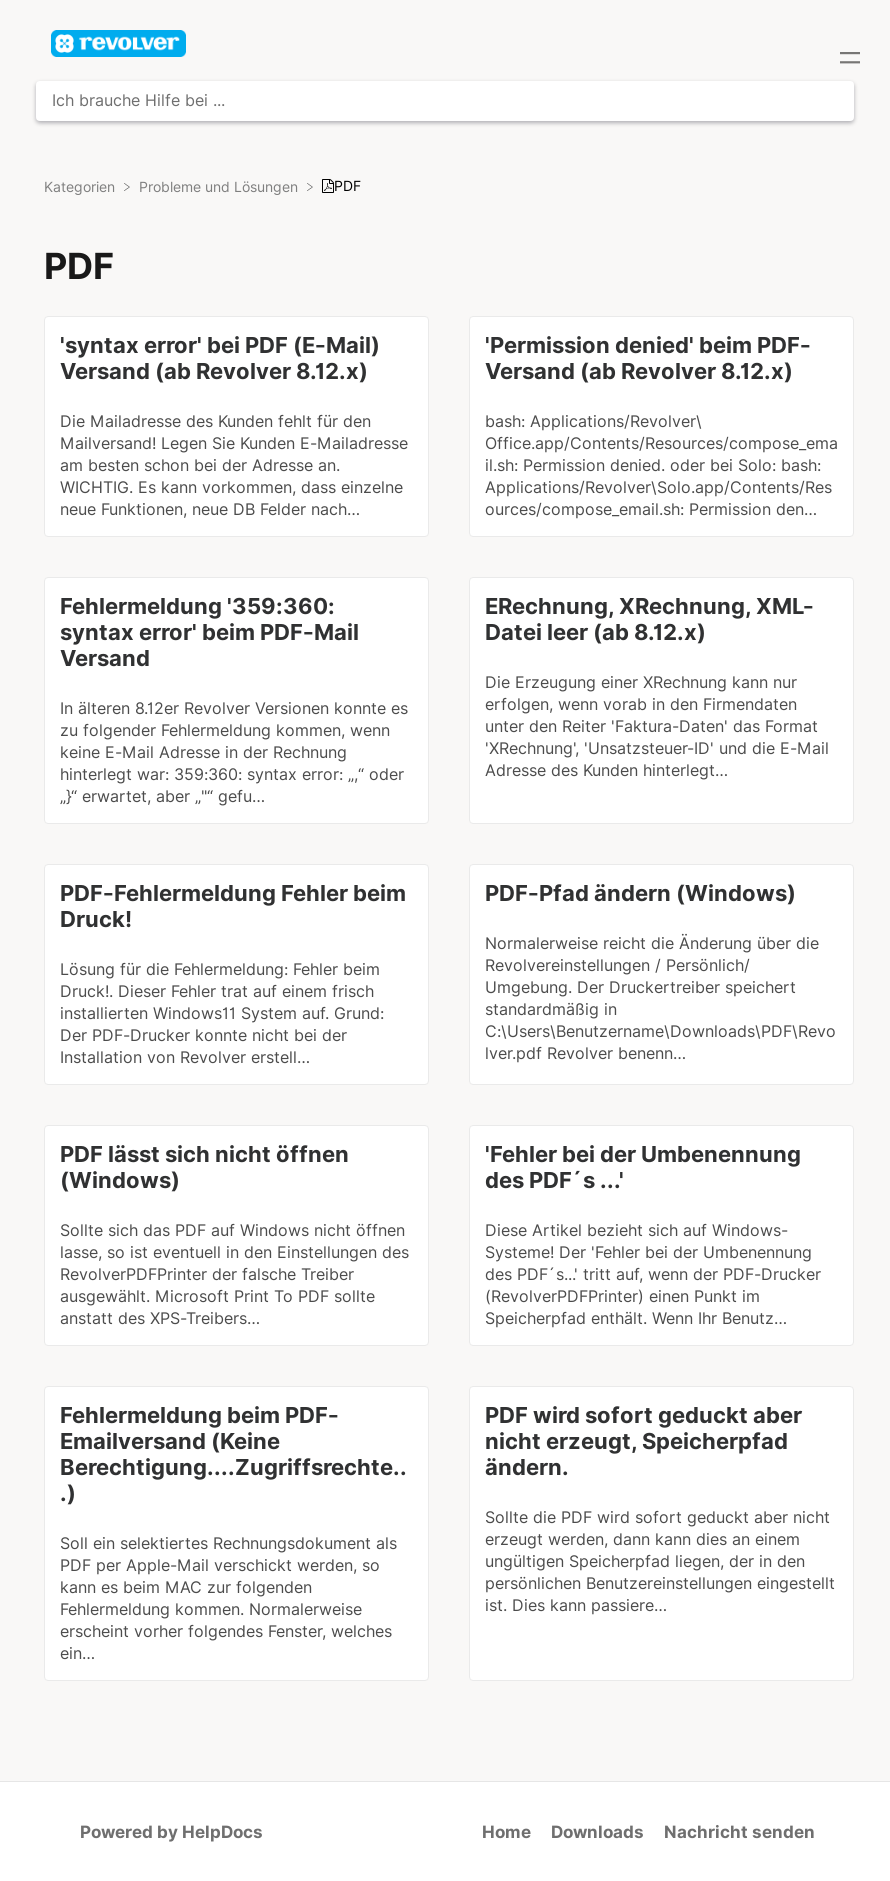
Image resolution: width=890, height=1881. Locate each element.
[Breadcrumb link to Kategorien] (81, 186)
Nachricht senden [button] (739, 1832)
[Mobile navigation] (850, 60)
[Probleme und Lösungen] (220, 186)
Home (506, 1832)
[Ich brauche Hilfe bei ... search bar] (445, 101)
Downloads (597, 1832)
